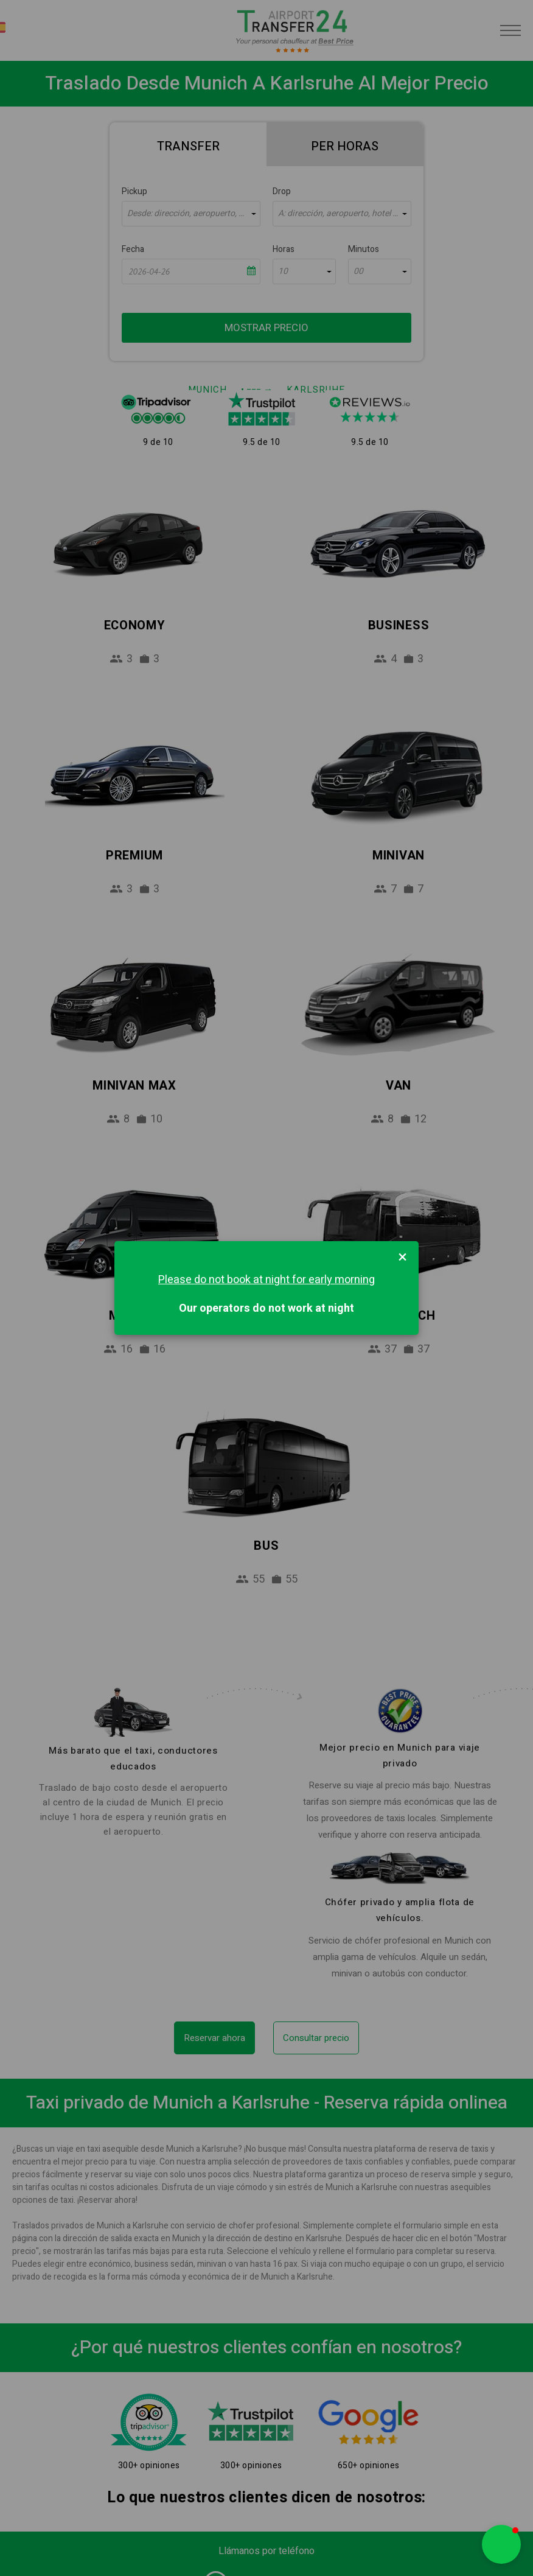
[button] (501, 2544)
